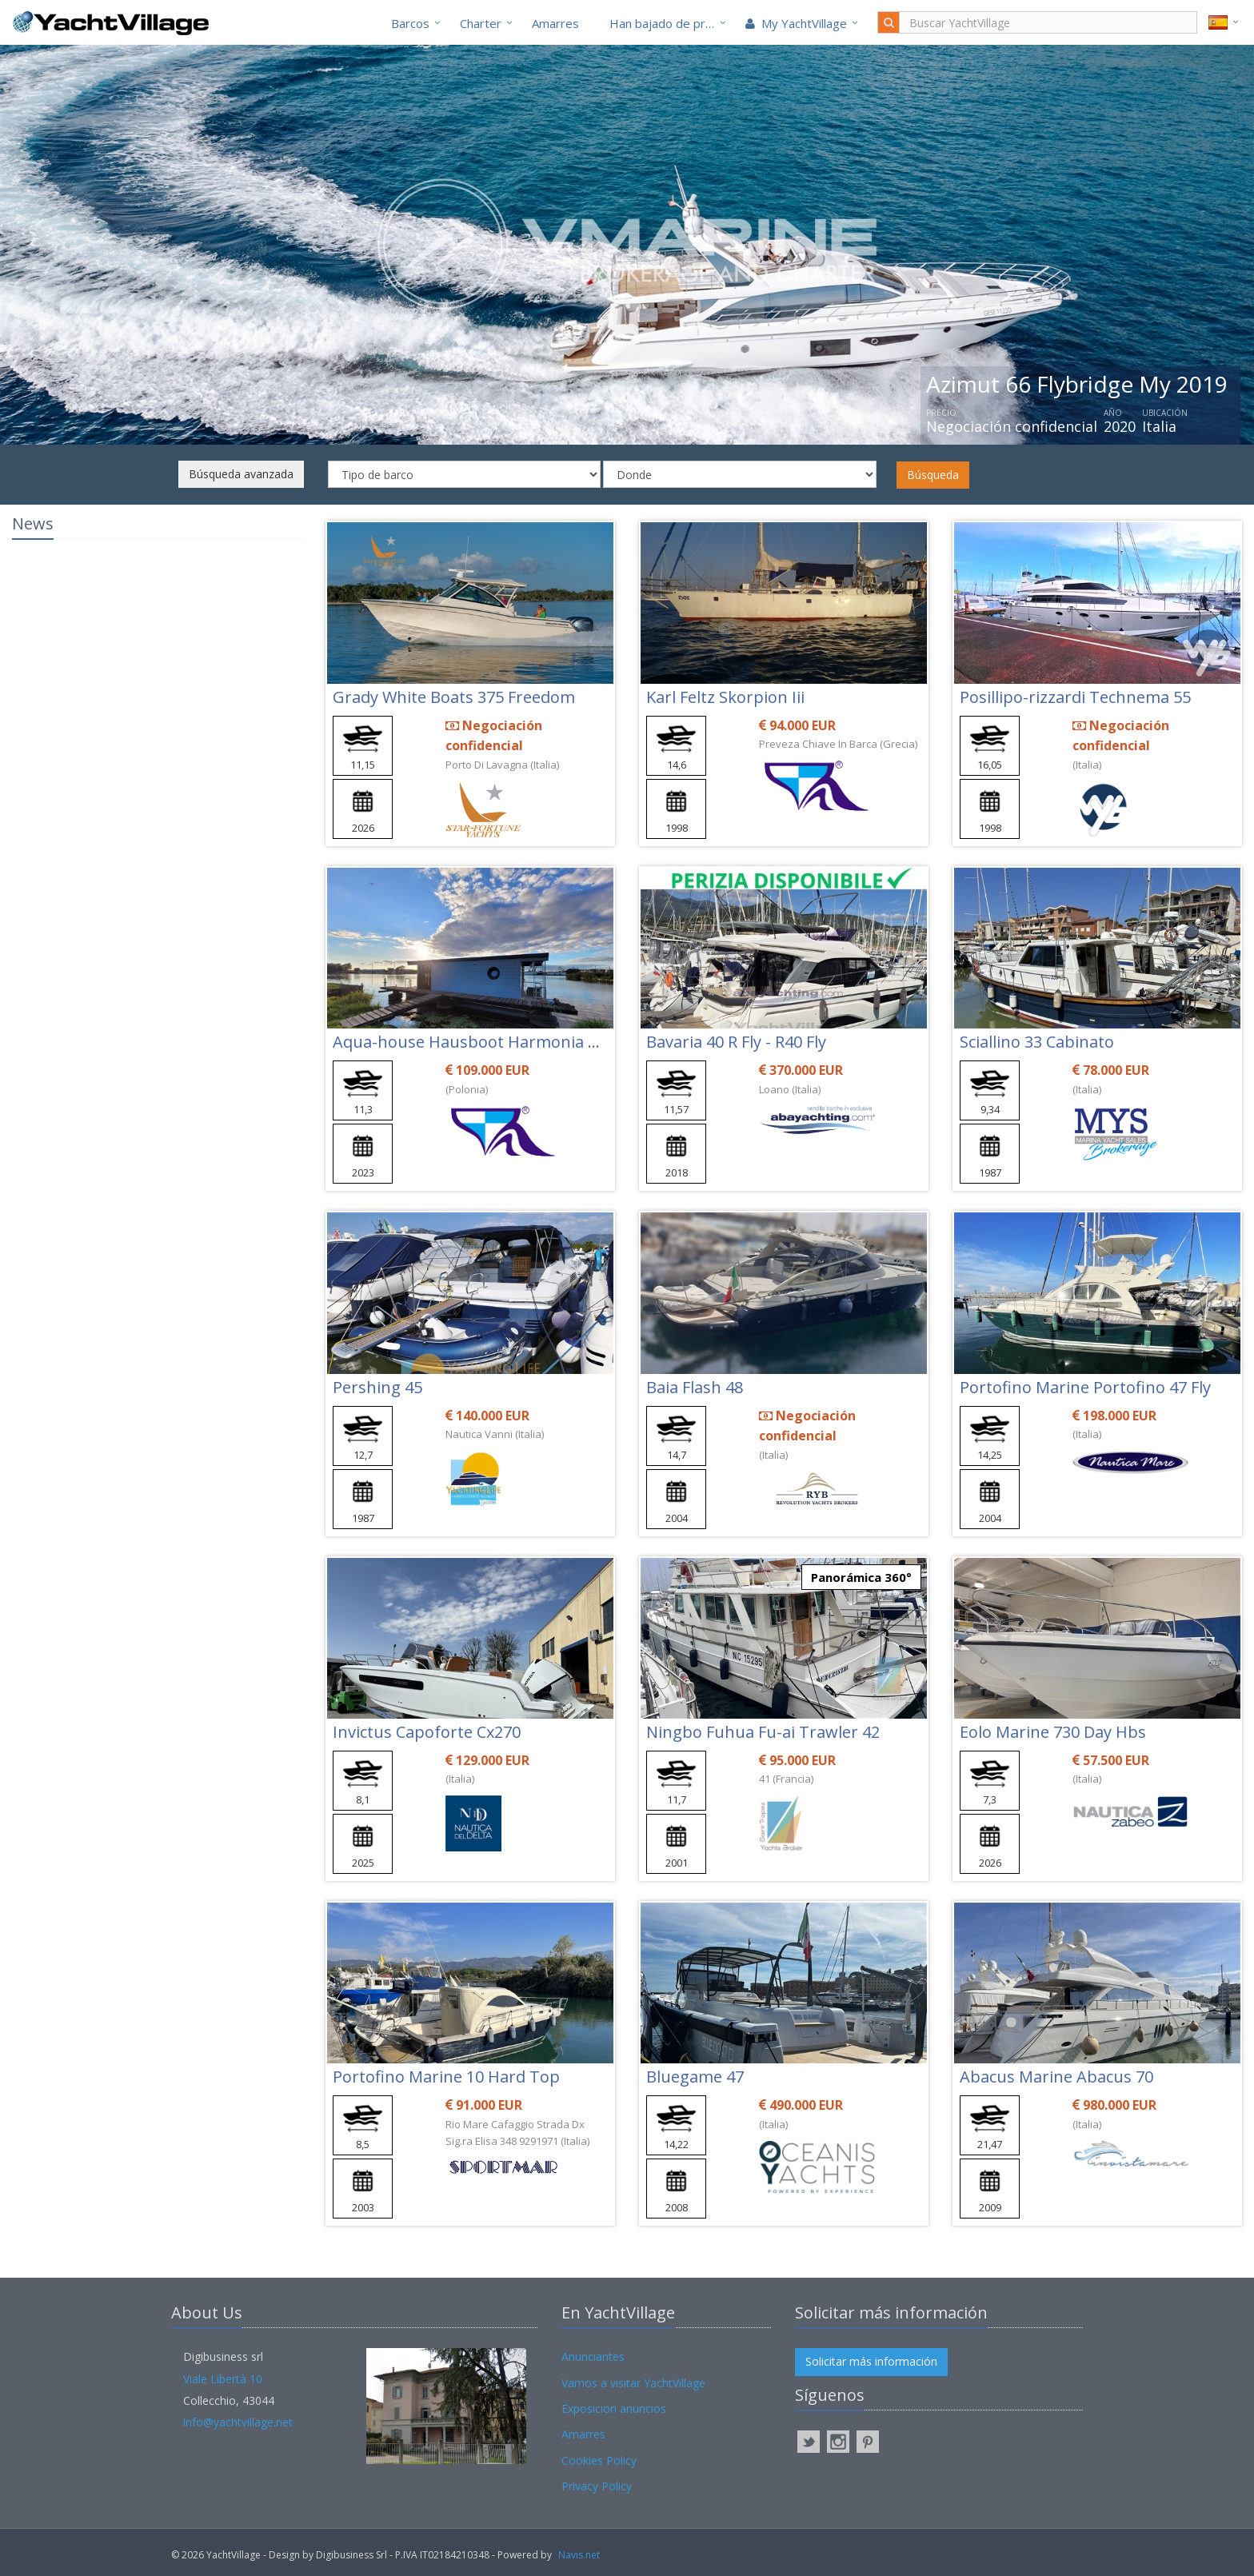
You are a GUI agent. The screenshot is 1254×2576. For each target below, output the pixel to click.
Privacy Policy (596, 2486)
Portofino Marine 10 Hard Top (446, 2076)
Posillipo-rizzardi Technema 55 (1075, 697)
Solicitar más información (871, 2361)
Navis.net (579, 2555)
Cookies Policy (599, 2460)
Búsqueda (933, 474)
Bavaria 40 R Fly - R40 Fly (736, 1041)
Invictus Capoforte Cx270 (427, 1732)
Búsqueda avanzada (241, 473)
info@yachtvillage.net (238, 2422)
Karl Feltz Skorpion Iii (725, 697)
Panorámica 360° (861, 1577)
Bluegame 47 (695, 2076)
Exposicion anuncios (613, 2408)
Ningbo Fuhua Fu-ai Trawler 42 (763, 1732)
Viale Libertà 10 (222, 2378)
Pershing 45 (377, 1387)
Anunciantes (593, 2356)
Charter (480, 23)
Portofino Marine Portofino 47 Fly (1085, 1387)
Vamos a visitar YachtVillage (633, 2382)
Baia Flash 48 (694, 1387)
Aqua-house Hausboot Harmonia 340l (475, 1041)
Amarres (555, 23)
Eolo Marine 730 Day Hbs (1053, 1732)
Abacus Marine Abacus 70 (1056, 2076)
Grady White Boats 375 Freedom (454, 697)
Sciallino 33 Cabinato (1037, 1041)
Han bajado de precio (668, 23)
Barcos (410, 23)
